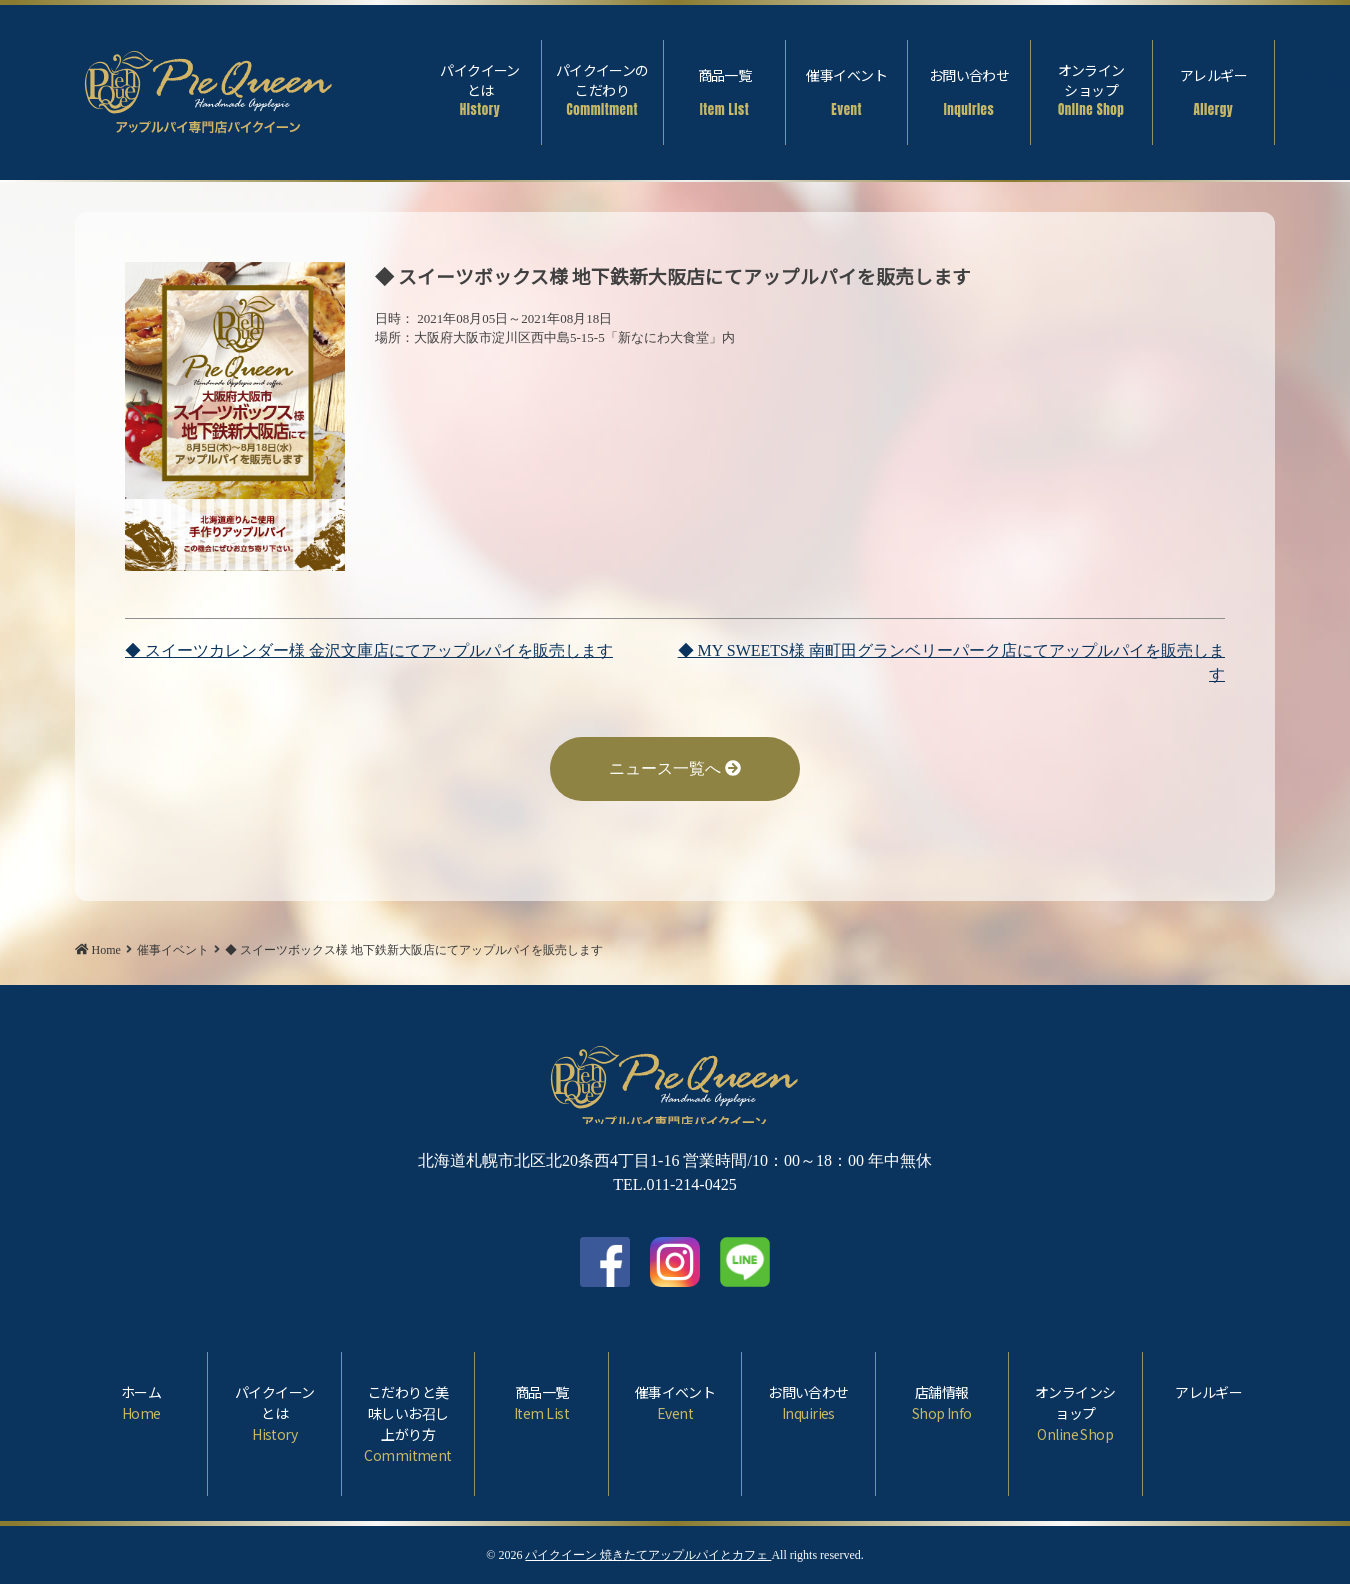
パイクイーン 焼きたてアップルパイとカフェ (648, 1555)
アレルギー (1213, 92)
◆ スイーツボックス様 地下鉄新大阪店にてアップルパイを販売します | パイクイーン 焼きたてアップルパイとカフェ (209, 87)
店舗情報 (942, 1403)
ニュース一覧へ (675, 768)
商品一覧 (724, 92)
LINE (745, 1262)
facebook (605, 1262)
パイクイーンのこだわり (602, 90)
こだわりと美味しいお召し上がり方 (408, 1424)
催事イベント (846, 92)
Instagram (675, 1262)
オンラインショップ (1091, 90)
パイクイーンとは (479, 90)
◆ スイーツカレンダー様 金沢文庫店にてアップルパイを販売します (369, 650)
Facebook (1316, 82)
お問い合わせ (968, 92)
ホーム (141, 1403)
